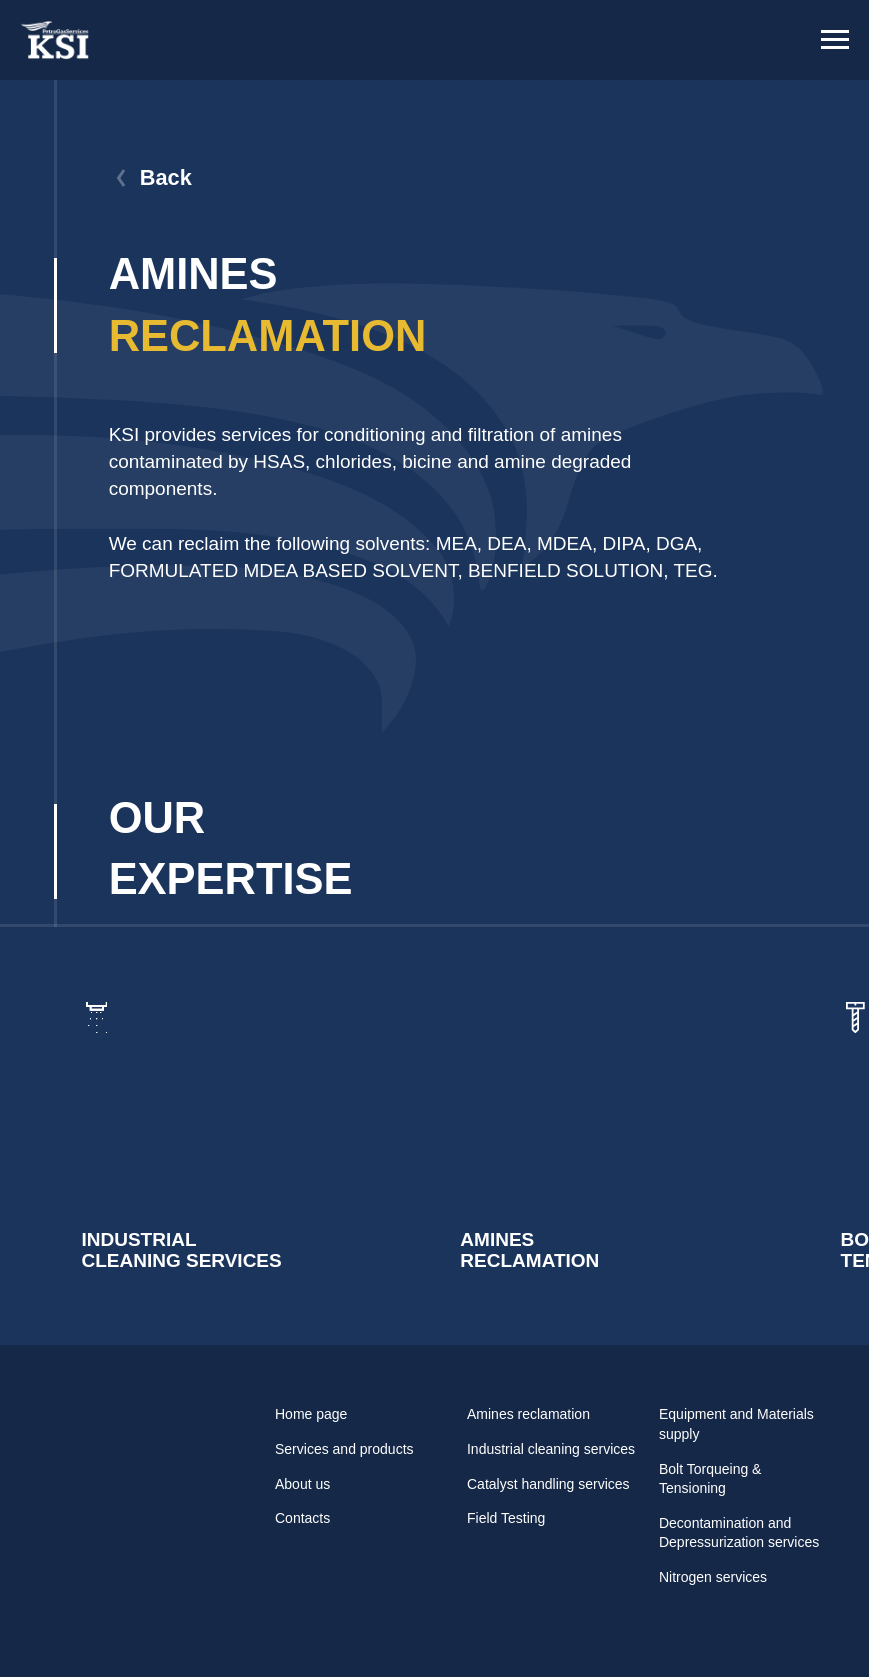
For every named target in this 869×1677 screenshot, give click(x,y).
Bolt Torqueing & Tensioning (710, 1479)
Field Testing (506, 1518)
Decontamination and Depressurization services (739, 1533)
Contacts (302, 1518)
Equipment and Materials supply (736, 1424)
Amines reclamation (528, 1414)
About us (302, 1484)
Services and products (344, 1449)
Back (166, 177)
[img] (230, 1136)
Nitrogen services (713, 1577)
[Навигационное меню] (835, 40)
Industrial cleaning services (551, 1449)
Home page (311, 1414)
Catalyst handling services (548, 1484)
